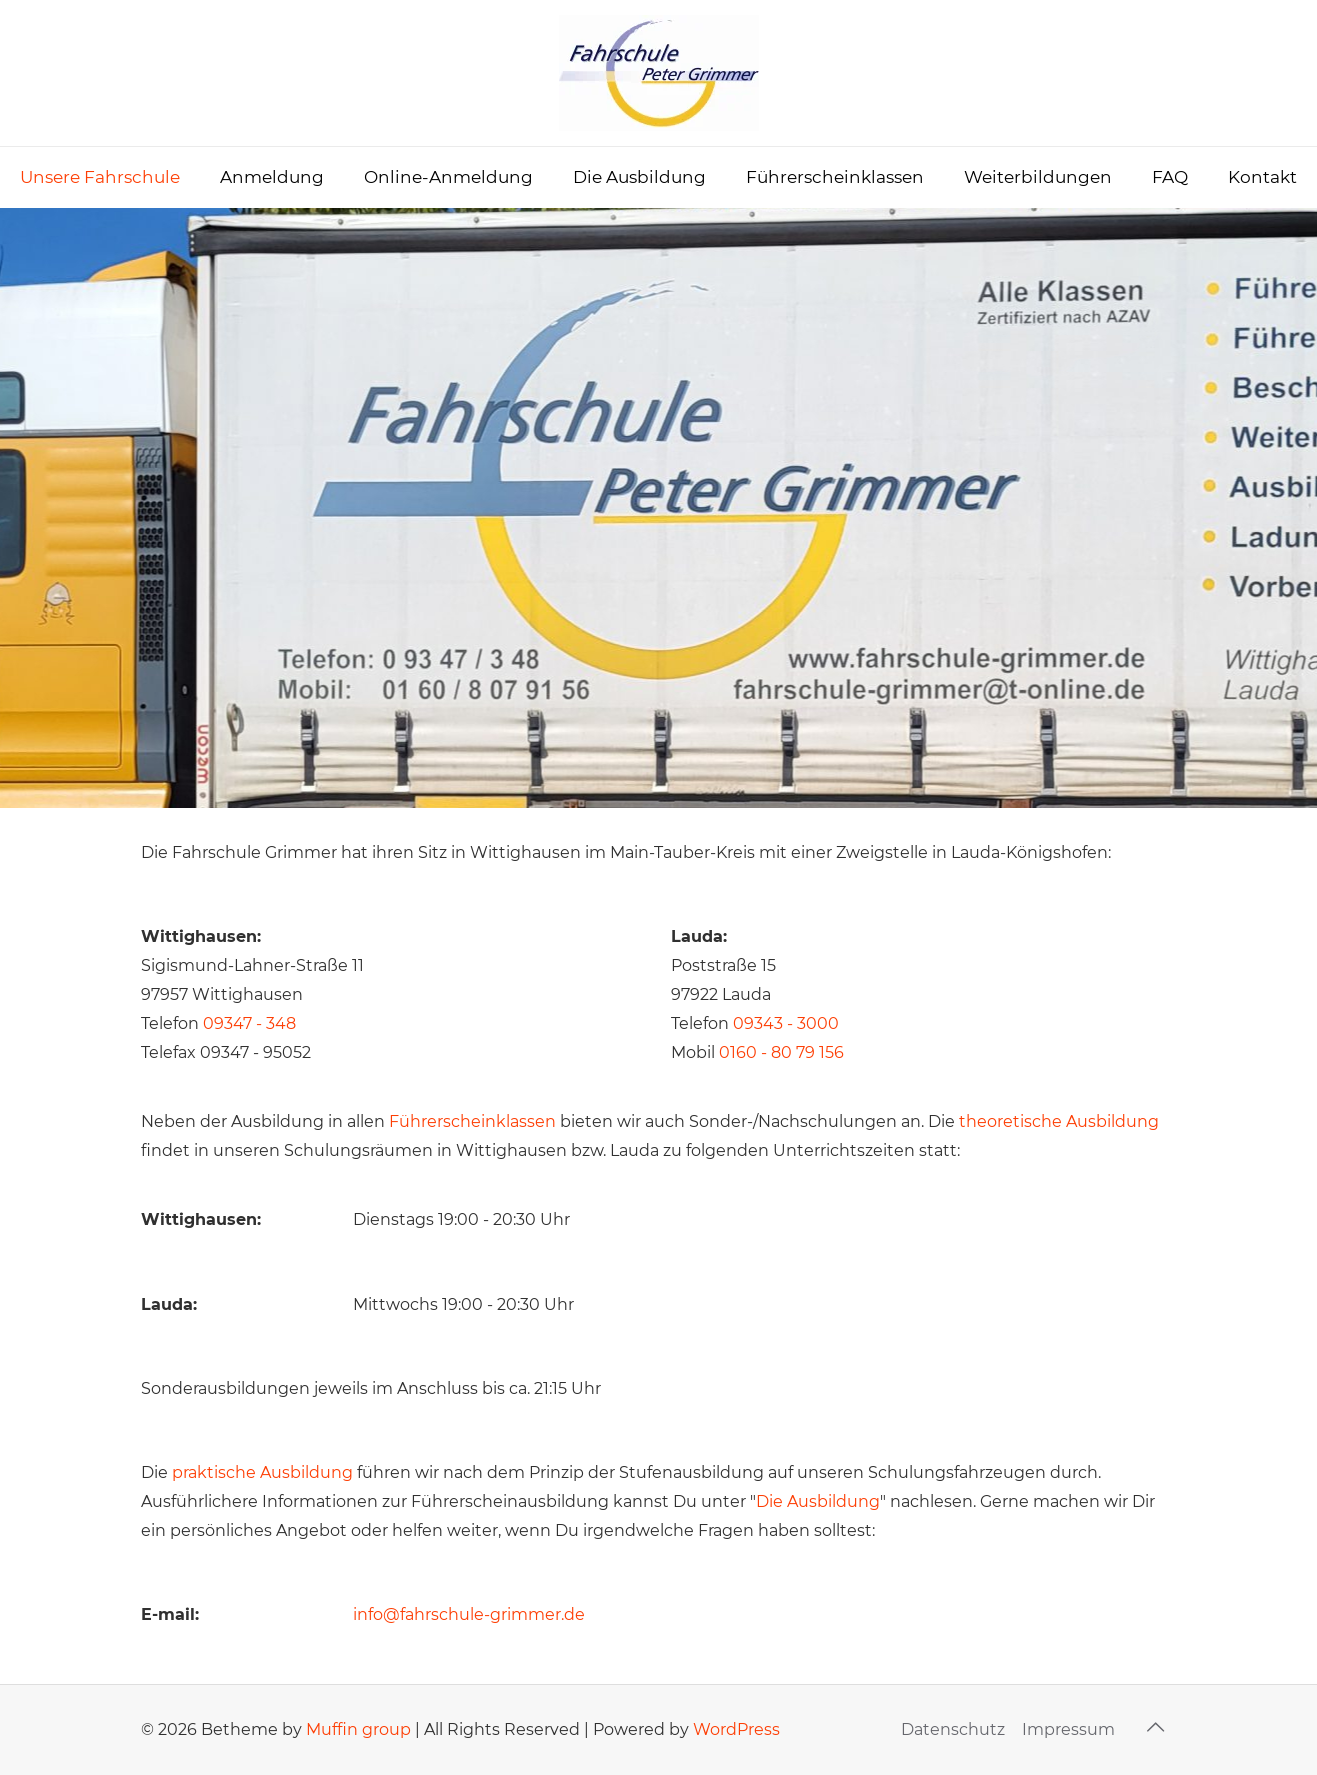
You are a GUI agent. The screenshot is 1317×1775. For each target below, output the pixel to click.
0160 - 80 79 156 (781, 1052)
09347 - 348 (249, 1023)
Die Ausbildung (818, 1501)
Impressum (1068, 1729)
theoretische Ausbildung (1059, 1121)
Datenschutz (953, 1729)
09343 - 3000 (786, 1023)
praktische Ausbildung (262, 1472)
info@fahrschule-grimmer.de (469, 1614)
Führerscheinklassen (472, 1121)
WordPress (736, 1729)
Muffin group (358, 1729)
